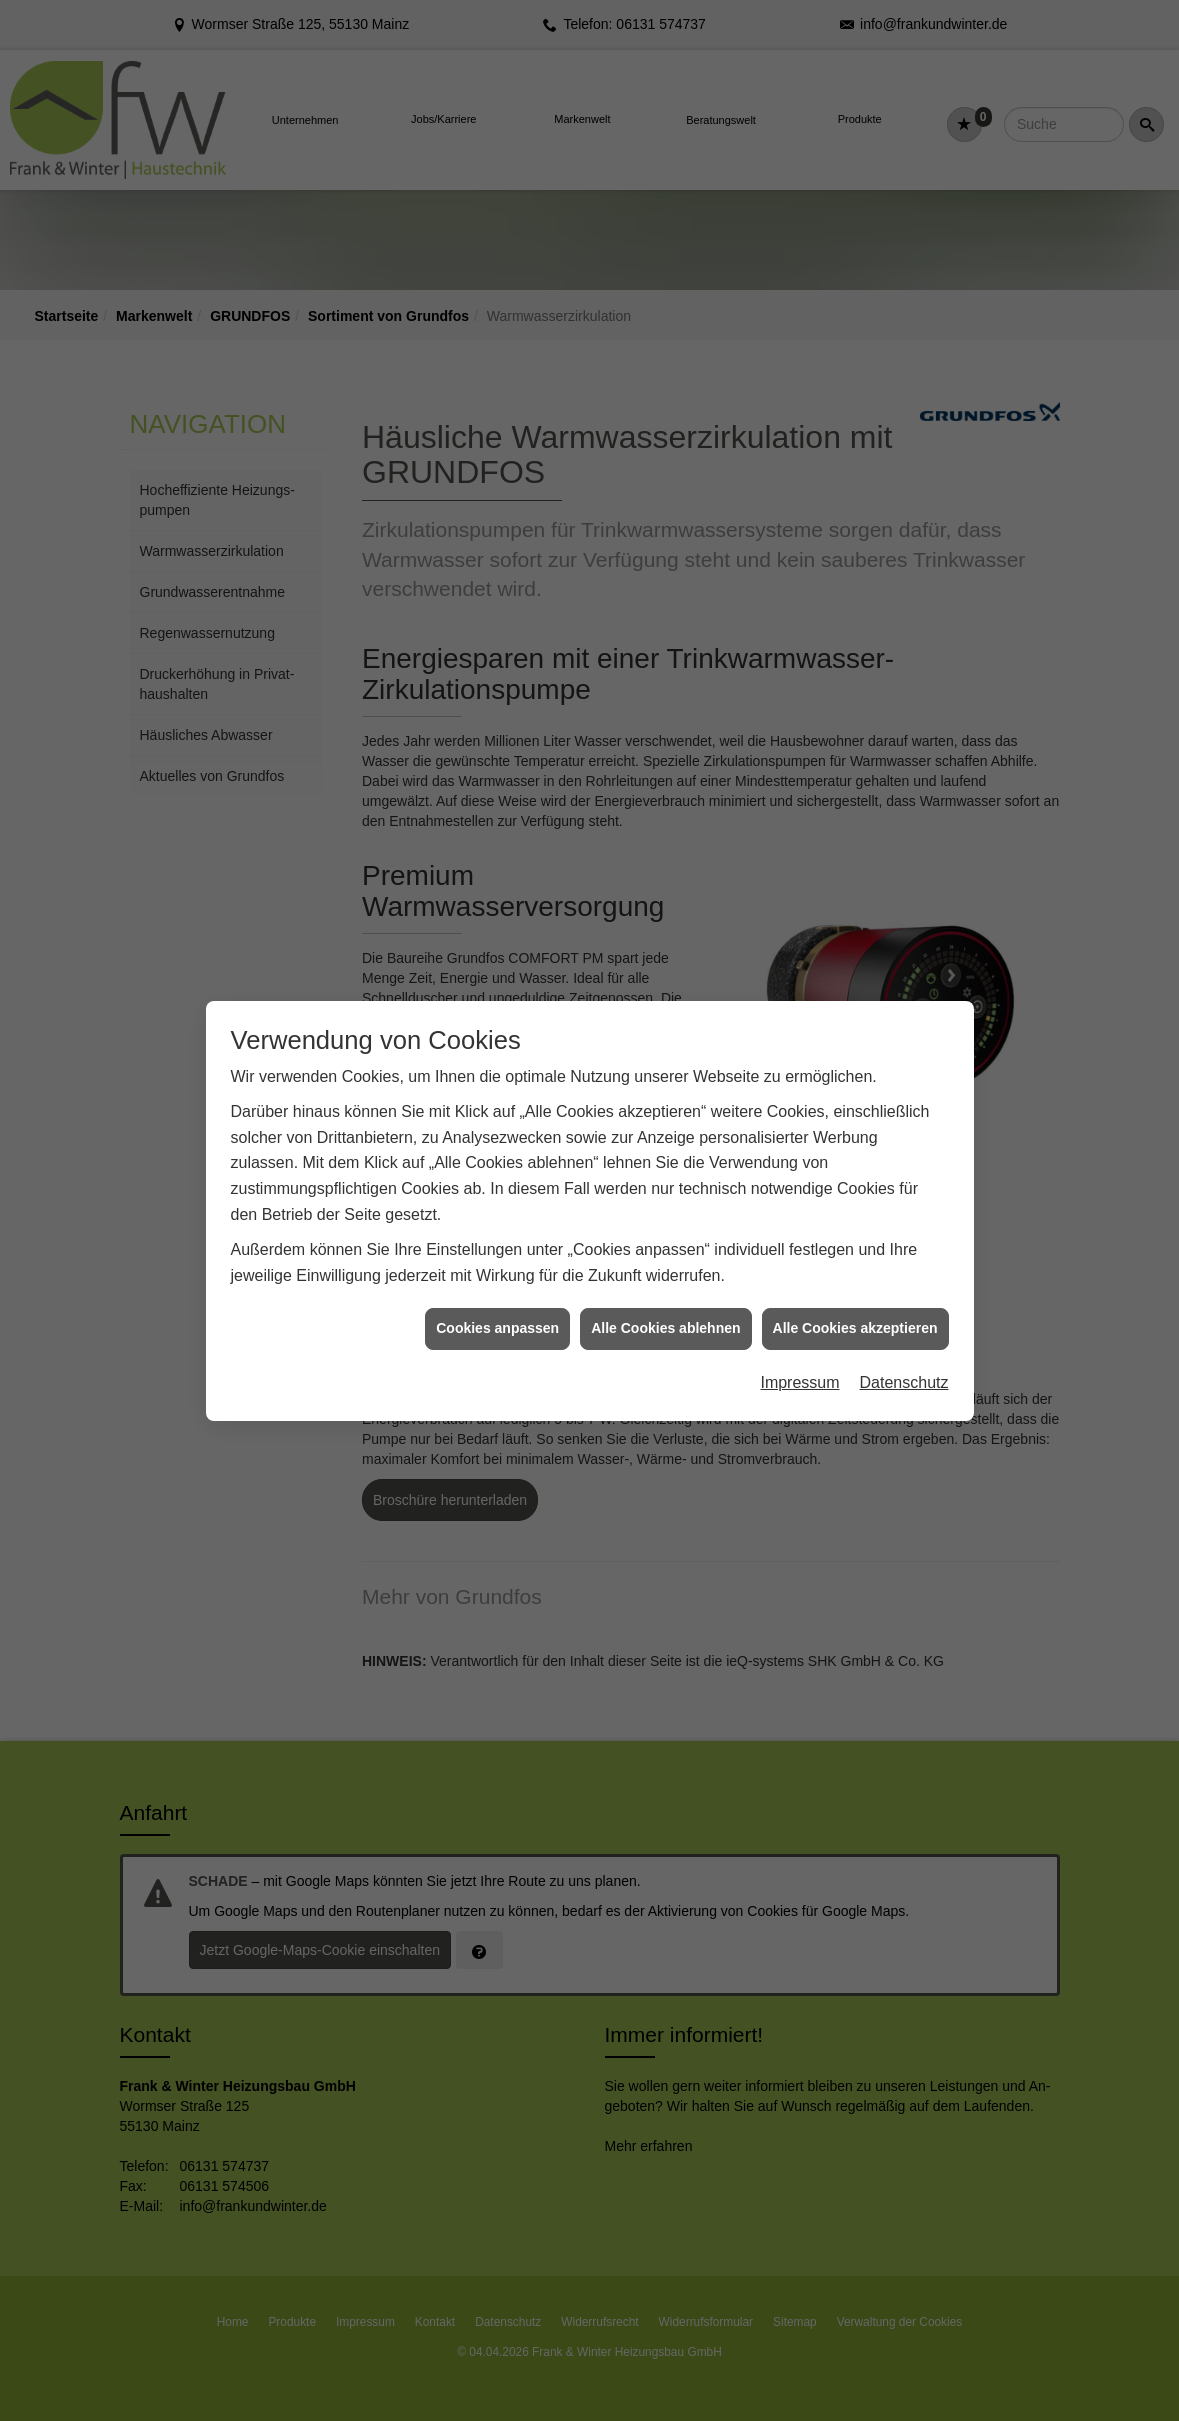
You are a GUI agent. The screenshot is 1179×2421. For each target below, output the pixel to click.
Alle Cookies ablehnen (665, 1245)
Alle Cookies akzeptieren (855, 1245)
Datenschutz (904, 1298)
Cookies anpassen (497, 1245)
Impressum (799, 1298)
